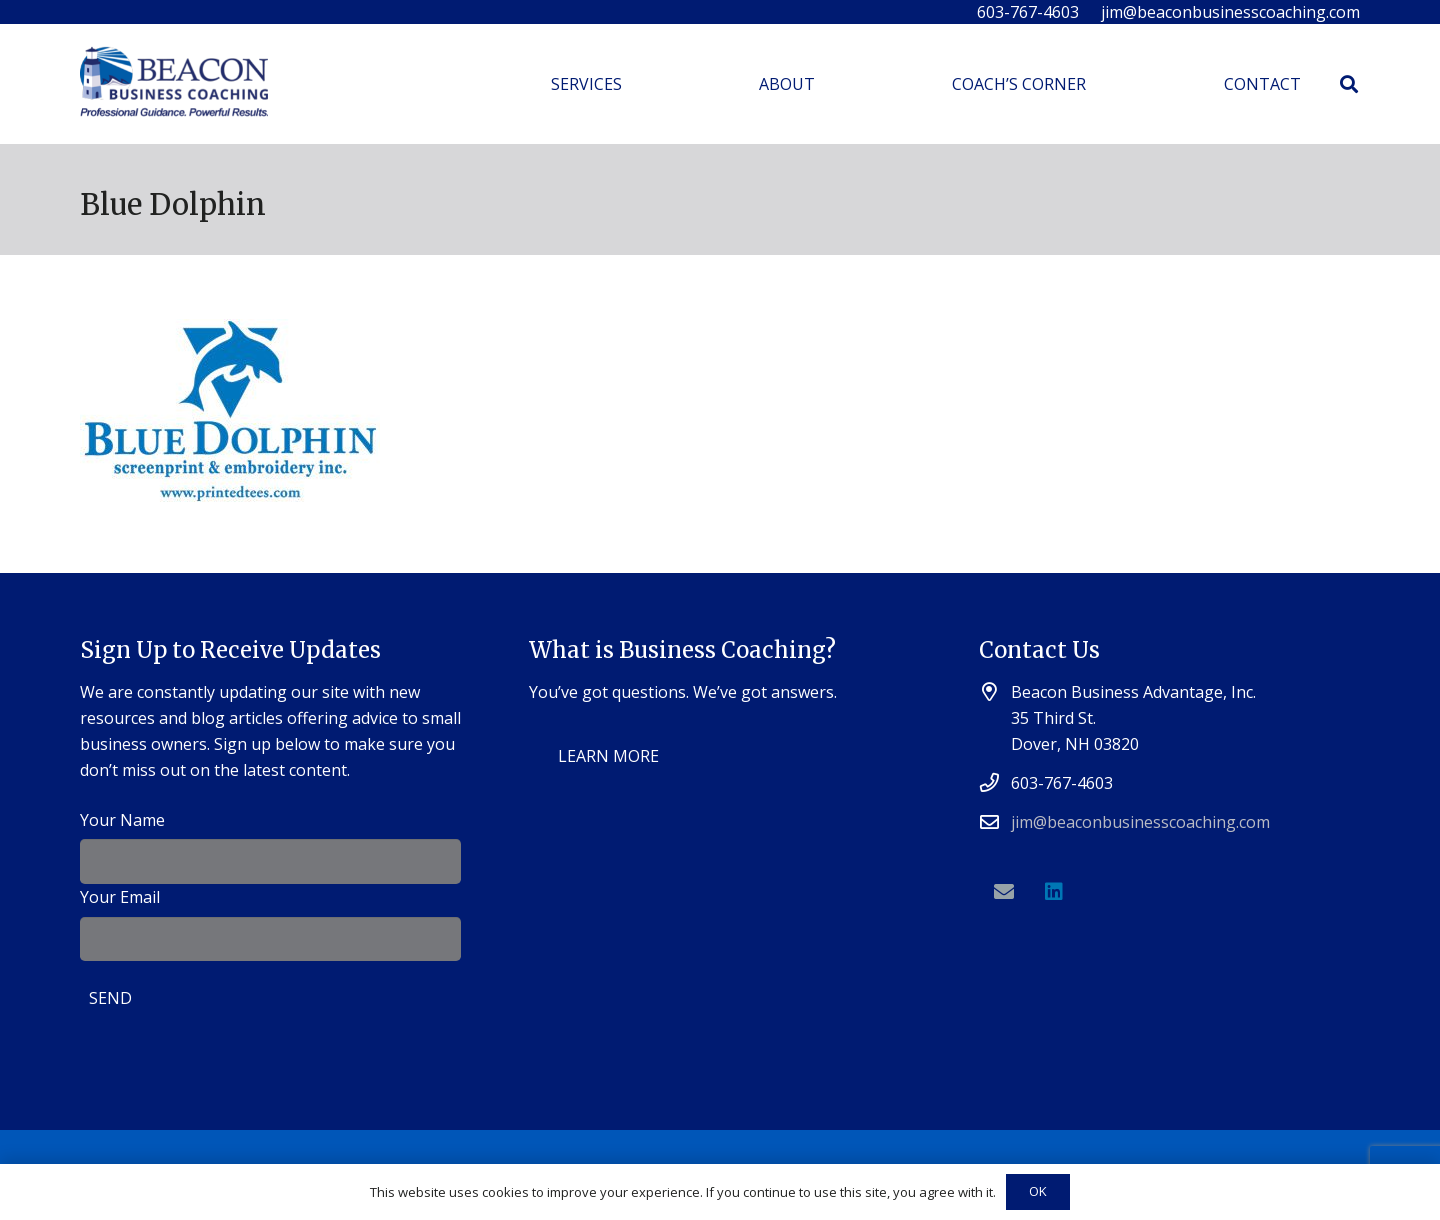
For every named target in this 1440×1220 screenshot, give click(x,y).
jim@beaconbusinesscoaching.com (1140, 822)
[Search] (1349, 84)
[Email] (1004, 892)
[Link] (174, 84)
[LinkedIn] (1054, 892)
